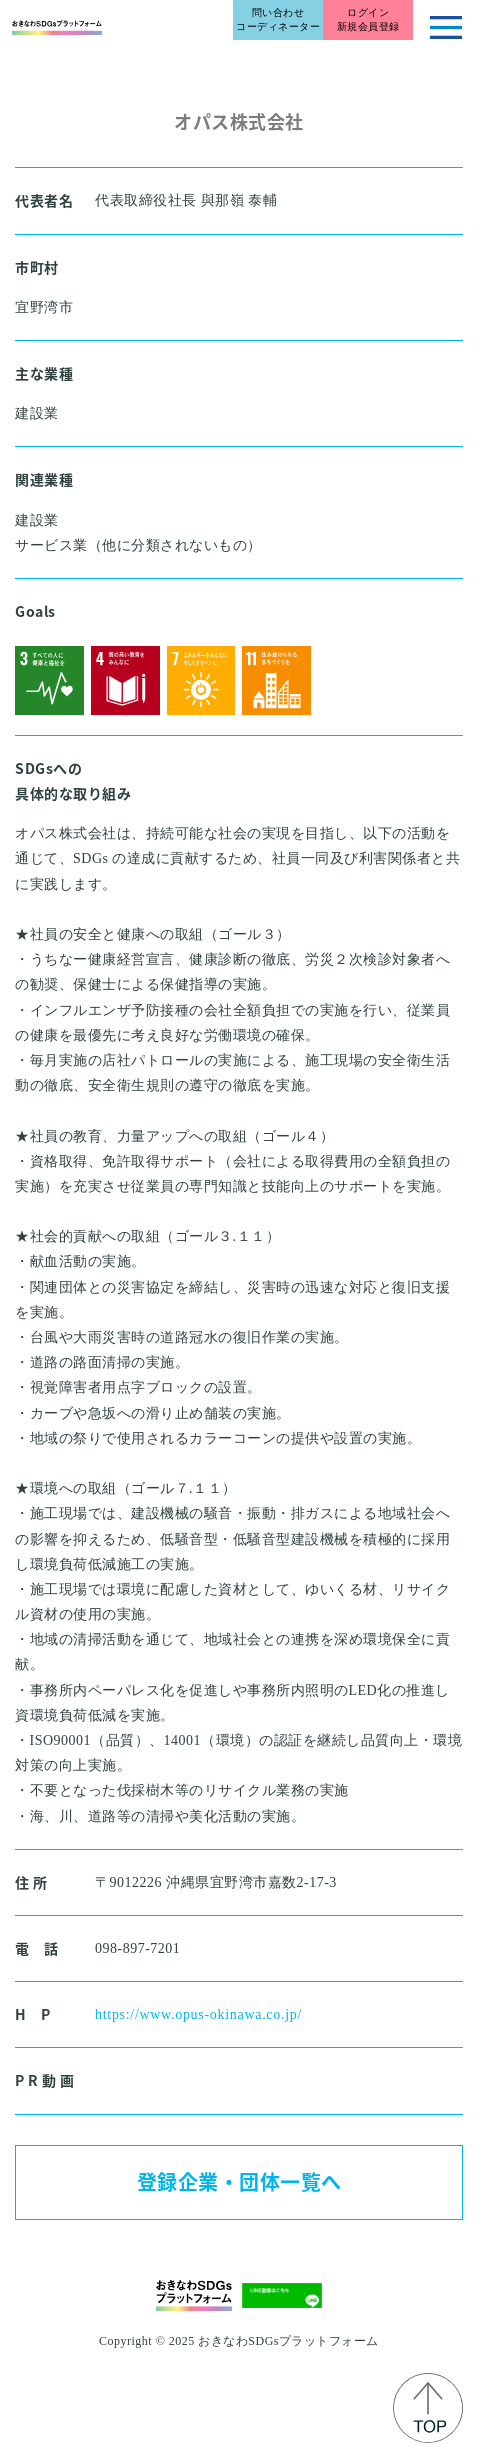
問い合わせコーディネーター (278, 19)
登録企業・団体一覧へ (239, 2181)
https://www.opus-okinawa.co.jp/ (198, 2014)
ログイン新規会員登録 (368, 19)
